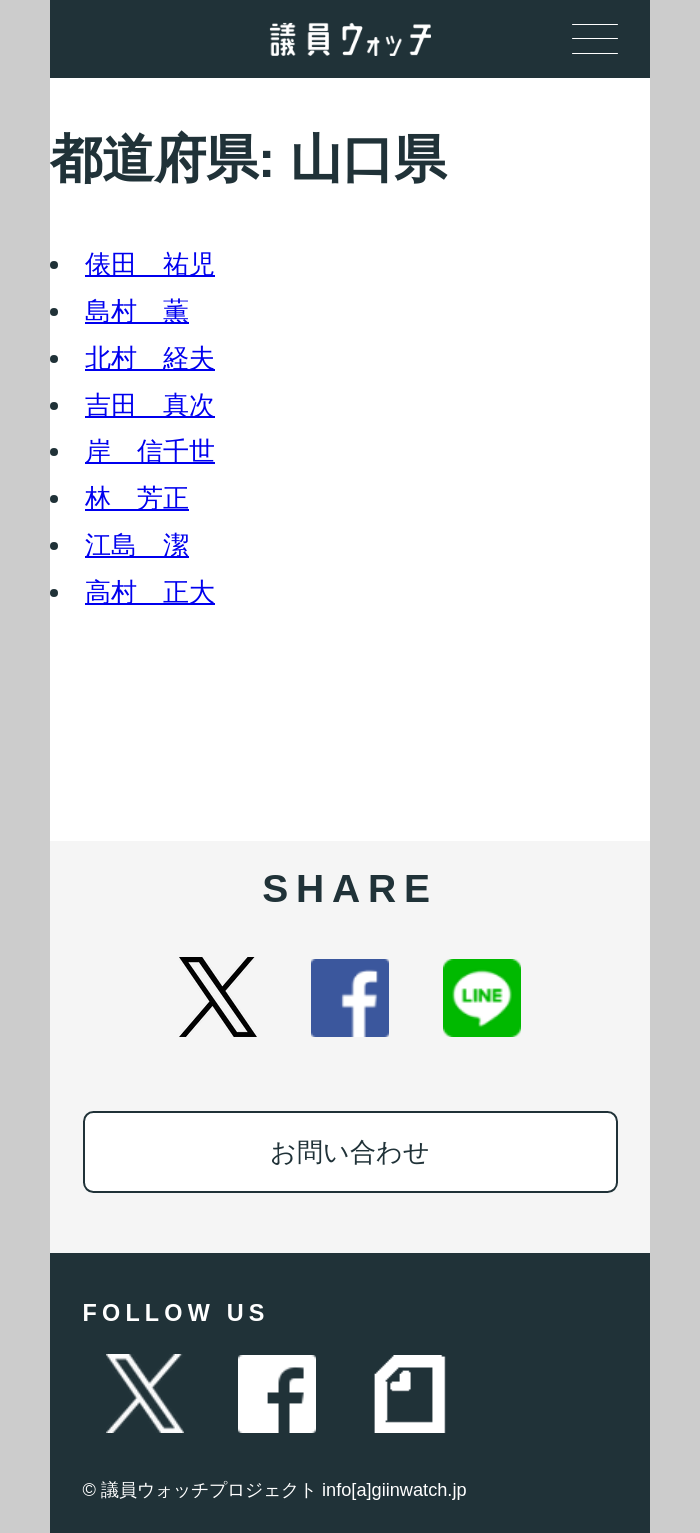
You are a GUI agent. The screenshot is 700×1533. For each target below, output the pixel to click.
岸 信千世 (150, 451)
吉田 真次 (150, 405)
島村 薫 (137, 311)
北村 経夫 (150, 358)
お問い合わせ (350, 1152)
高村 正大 (150, 592)
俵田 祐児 (150, 264)
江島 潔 (137, 545)
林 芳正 (137, 498)
